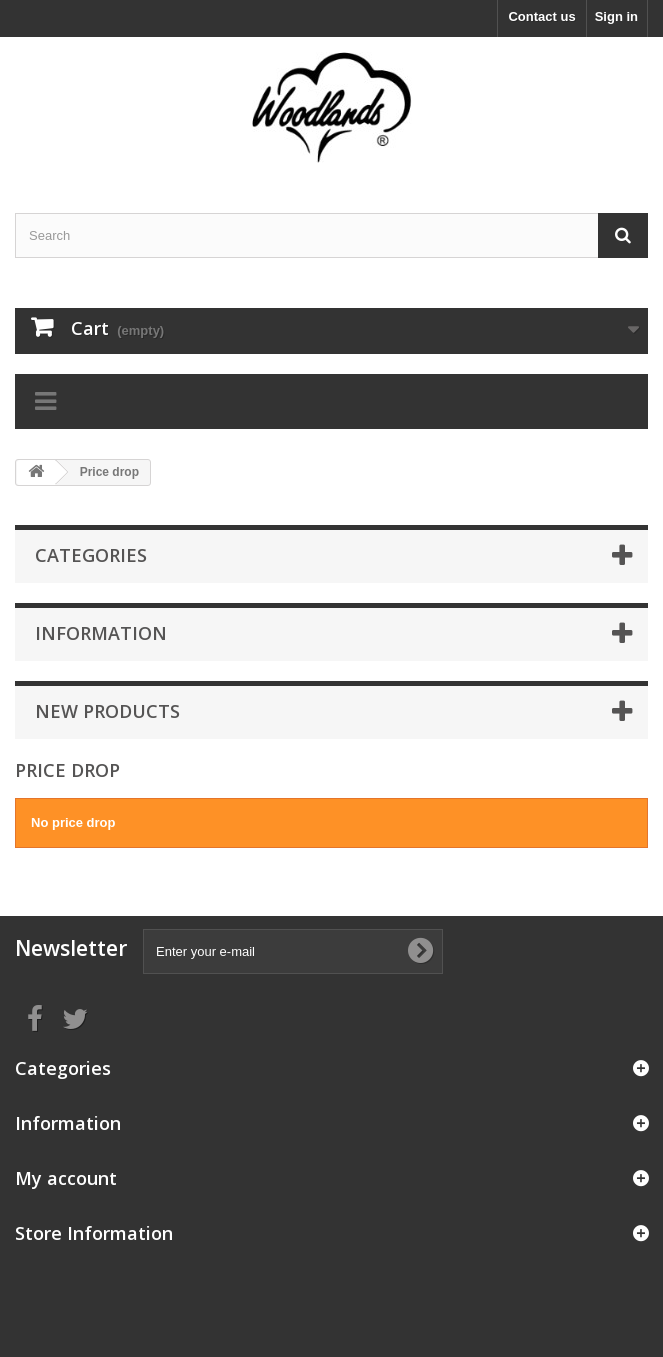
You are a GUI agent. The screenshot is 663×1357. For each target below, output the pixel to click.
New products (107, 711)
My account (66, 1178)
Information (101, 633)
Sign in (616, 16)
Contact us (541, 16)
